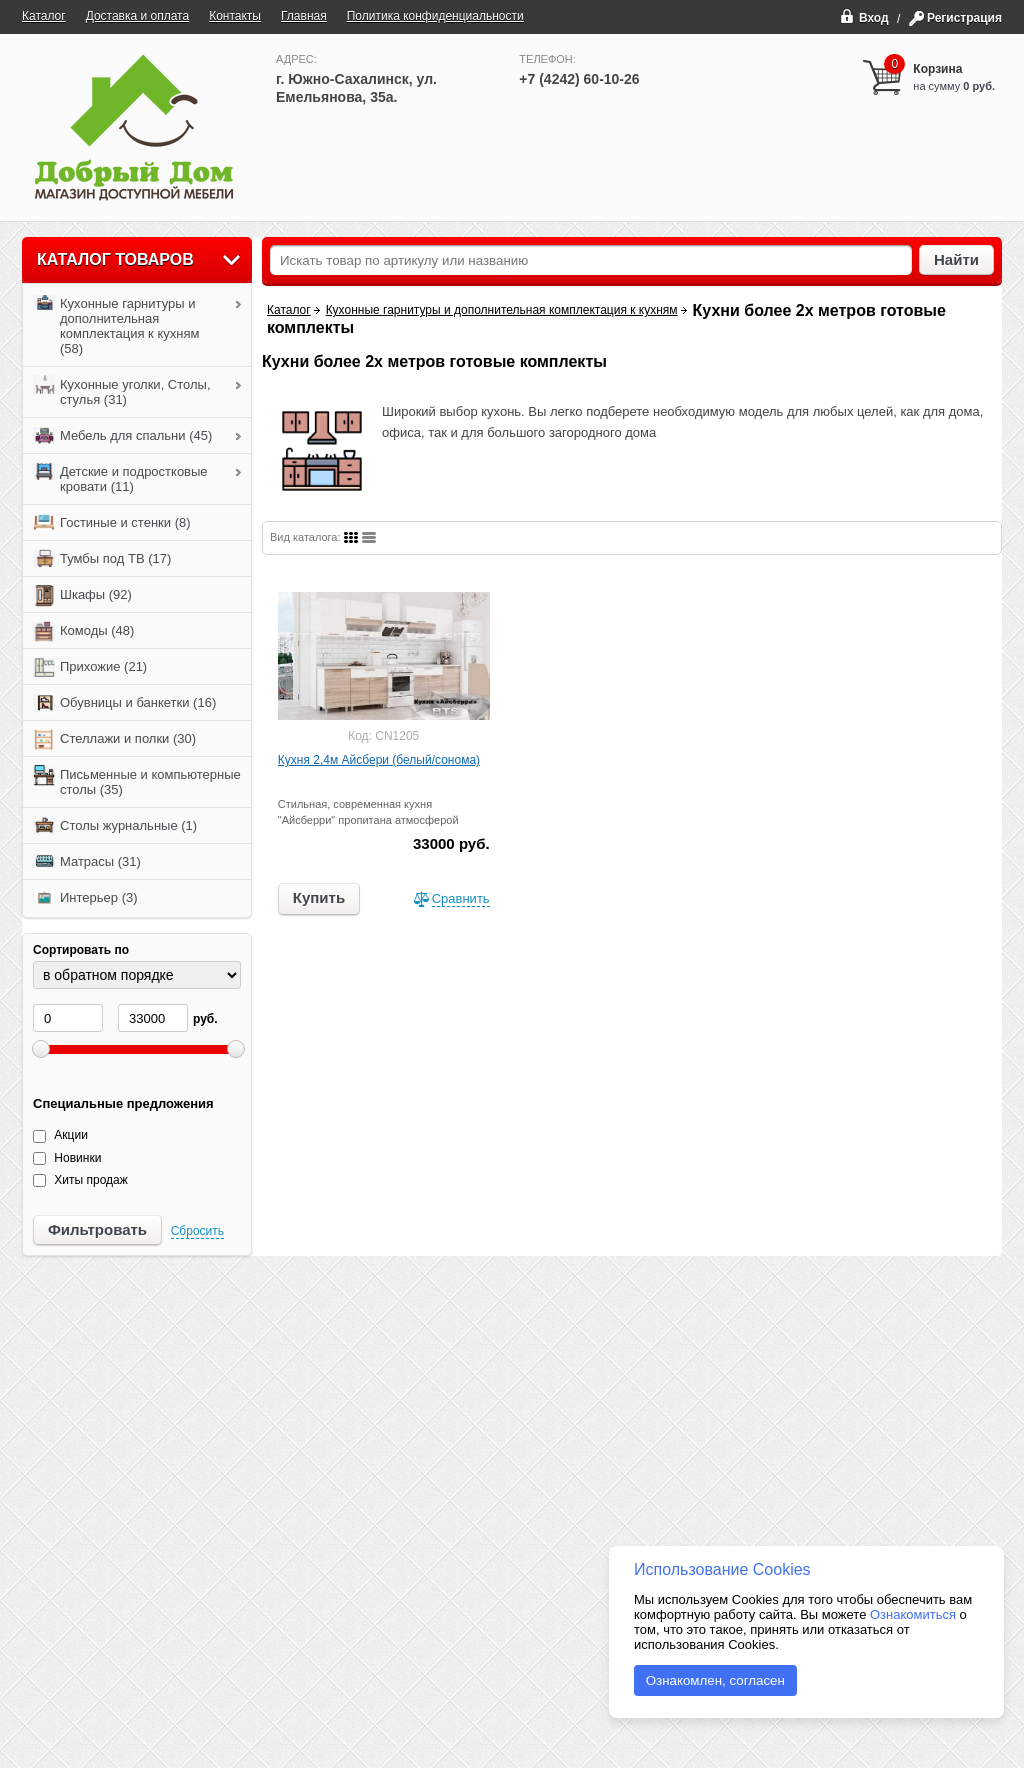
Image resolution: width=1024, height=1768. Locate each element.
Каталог (289, 310)
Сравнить (461, 898)
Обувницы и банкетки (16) (124, 704)
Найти (956, 259)
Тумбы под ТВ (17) (102, 560)
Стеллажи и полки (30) (114, 740)
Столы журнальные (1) (115, 827)
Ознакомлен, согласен (715, 1680)
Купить (319, 897)
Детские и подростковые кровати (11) (120, 478)
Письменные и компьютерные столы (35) (137, 781)
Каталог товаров (115, 259)
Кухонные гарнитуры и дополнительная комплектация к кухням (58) (116, 325)
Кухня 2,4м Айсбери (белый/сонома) (379, 760)
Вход (864, 16)
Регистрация (964, 18)
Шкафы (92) (82, 596)
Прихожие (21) (90, 668)
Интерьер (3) (85, 899)
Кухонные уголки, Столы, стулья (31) (122, 391)
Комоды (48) (83, 632)
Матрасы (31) (87, 863)
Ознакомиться (913, 1614)
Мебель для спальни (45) (122, 437)
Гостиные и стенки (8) (112, 524)
